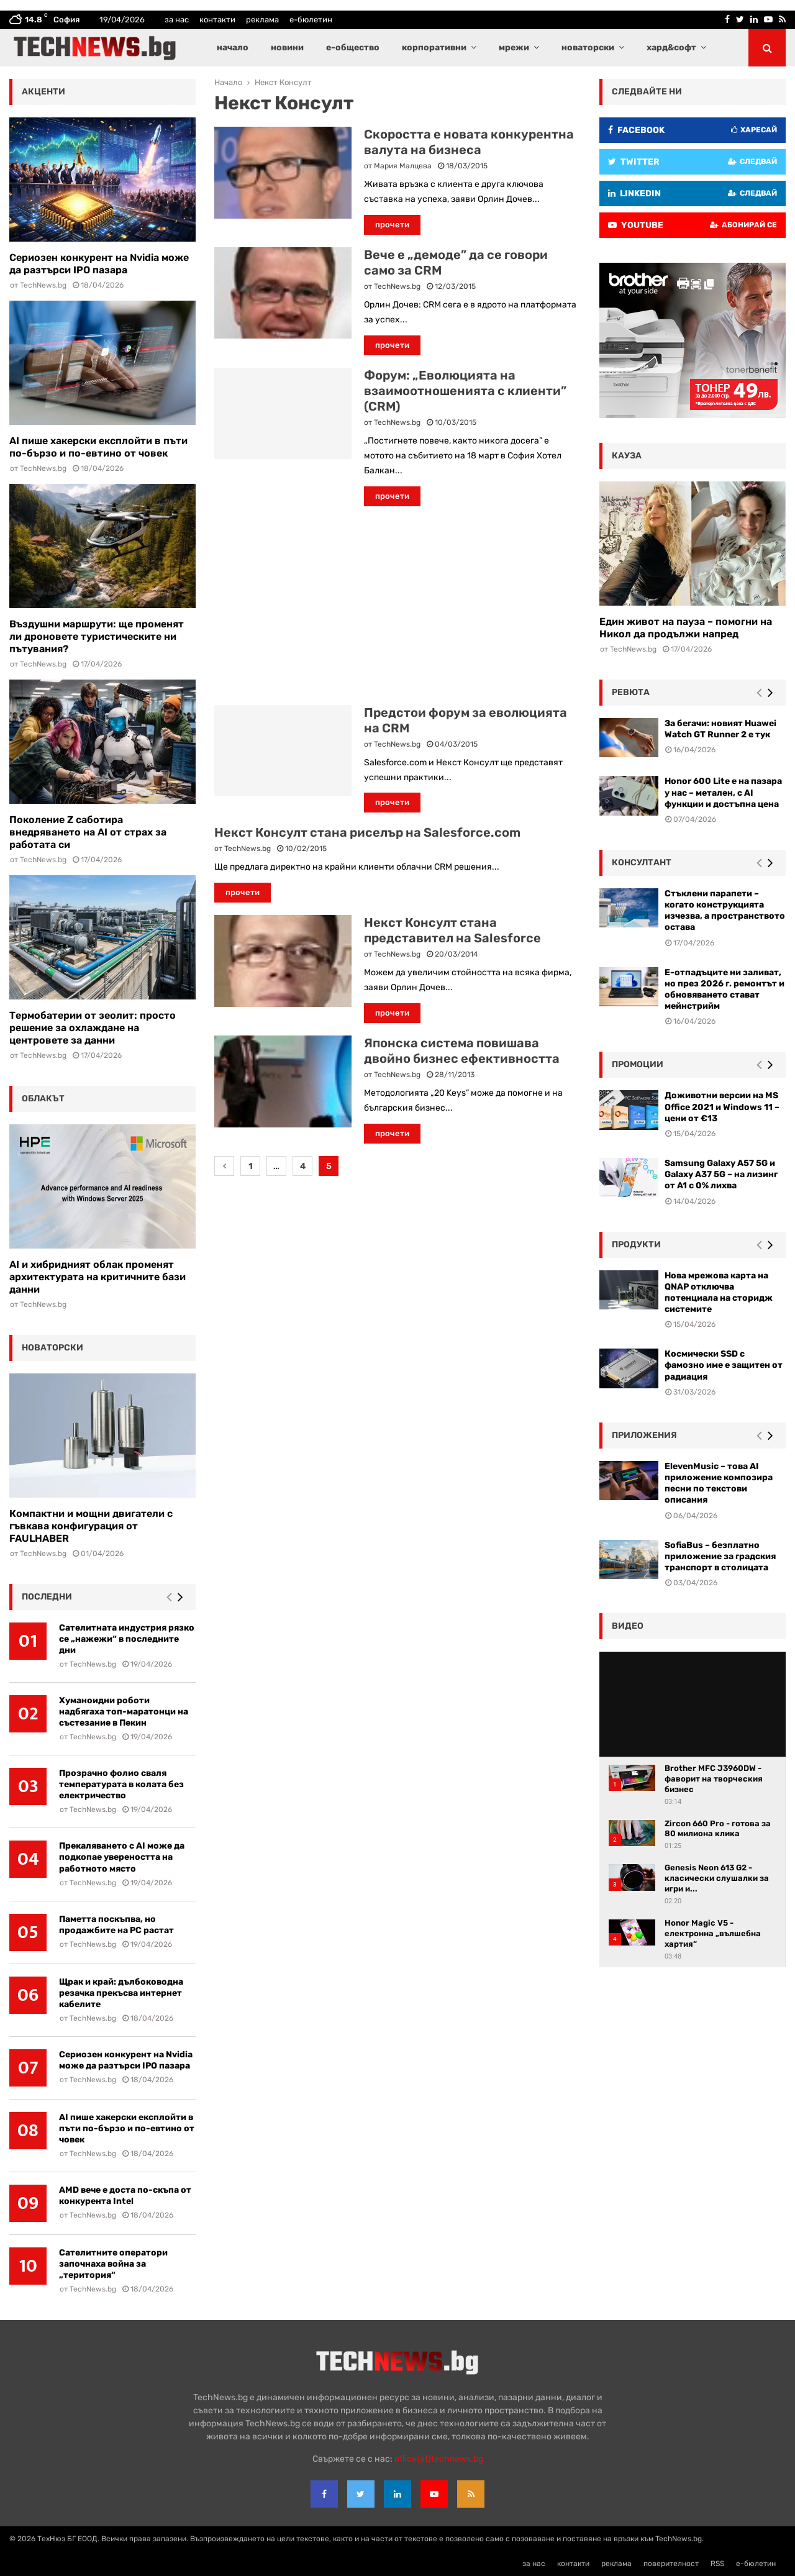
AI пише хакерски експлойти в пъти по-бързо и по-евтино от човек (98, 447)
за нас (177, 19)
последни (47, 1596)
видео (627, 1626)
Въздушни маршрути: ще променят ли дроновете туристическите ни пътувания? (96, 636)
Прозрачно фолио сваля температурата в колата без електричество (121, 1784)
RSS (717, 2563)
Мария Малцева (403, 166)
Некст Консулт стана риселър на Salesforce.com (367, 832)
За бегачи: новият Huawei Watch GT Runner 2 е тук (720, 729)
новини (287, 47)
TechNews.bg (397, 286)
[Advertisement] (397, 606)
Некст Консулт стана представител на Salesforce (452, 930)
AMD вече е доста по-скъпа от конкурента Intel (125, 2195)
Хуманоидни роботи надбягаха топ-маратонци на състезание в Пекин (123, 1711)
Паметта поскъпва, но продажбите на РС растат (116, 1925)
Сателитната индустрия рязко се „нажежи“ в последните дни (126, 1639)
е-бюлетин (310, 19)
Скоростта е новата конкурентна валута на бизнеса (469, 142)
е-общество (352, 47)
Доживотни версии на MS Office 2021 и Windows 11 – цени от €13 (722, 1106)
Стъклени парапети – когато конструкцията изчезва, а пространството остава (725, 910)
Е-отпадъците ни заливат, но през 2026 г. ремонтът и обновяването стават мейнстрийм (724, 989)
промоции (637, 1064)
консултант (641, 862)
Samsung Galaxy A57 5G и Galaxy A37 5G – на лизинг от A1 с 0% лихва (721, 1174)
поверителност (671, 2563)
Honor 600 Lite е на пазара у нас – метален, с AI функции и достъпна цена (723, 792)
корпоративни (434, 47)
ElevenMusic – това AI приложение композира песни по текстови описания (719, 1483)
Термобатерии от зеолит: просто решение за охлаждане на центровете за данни (92, 1027)
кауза (627, 455)
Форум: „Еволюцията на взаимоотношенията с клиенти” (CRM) (465, 391)
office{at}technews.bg (438, 2459)
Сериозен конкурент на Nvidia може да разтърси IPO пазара (99, 264)
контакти (217, 19)
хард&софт (671, 47)
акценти (43, 91)
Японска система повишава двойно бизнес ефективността (462, 1050)
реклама (262, 19)
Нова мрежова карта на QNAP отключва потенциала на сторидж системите (719, 1292)
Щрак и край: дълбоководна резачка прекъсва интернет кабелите (121, 1993)
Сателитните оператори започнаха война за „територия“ (113, 2263)
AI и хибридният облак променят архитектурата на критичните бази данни (97, 1276)
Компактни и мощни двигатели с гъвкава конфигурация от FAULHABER (91, 1526)
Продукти (636, 1244)
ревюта (631, 692)
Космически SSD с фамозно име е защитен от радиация (724, 1365)
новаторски (587, 47)
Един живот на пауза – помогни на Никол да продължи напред (685, 628)
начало (232, 47)
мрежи (514, 47)
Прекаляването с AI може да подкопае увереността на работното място (121, 1857)
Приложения (644, 1435)
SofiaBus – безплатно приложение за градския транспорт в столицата (720, 1556)
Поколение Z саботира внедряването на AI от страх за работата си (87, 832)
